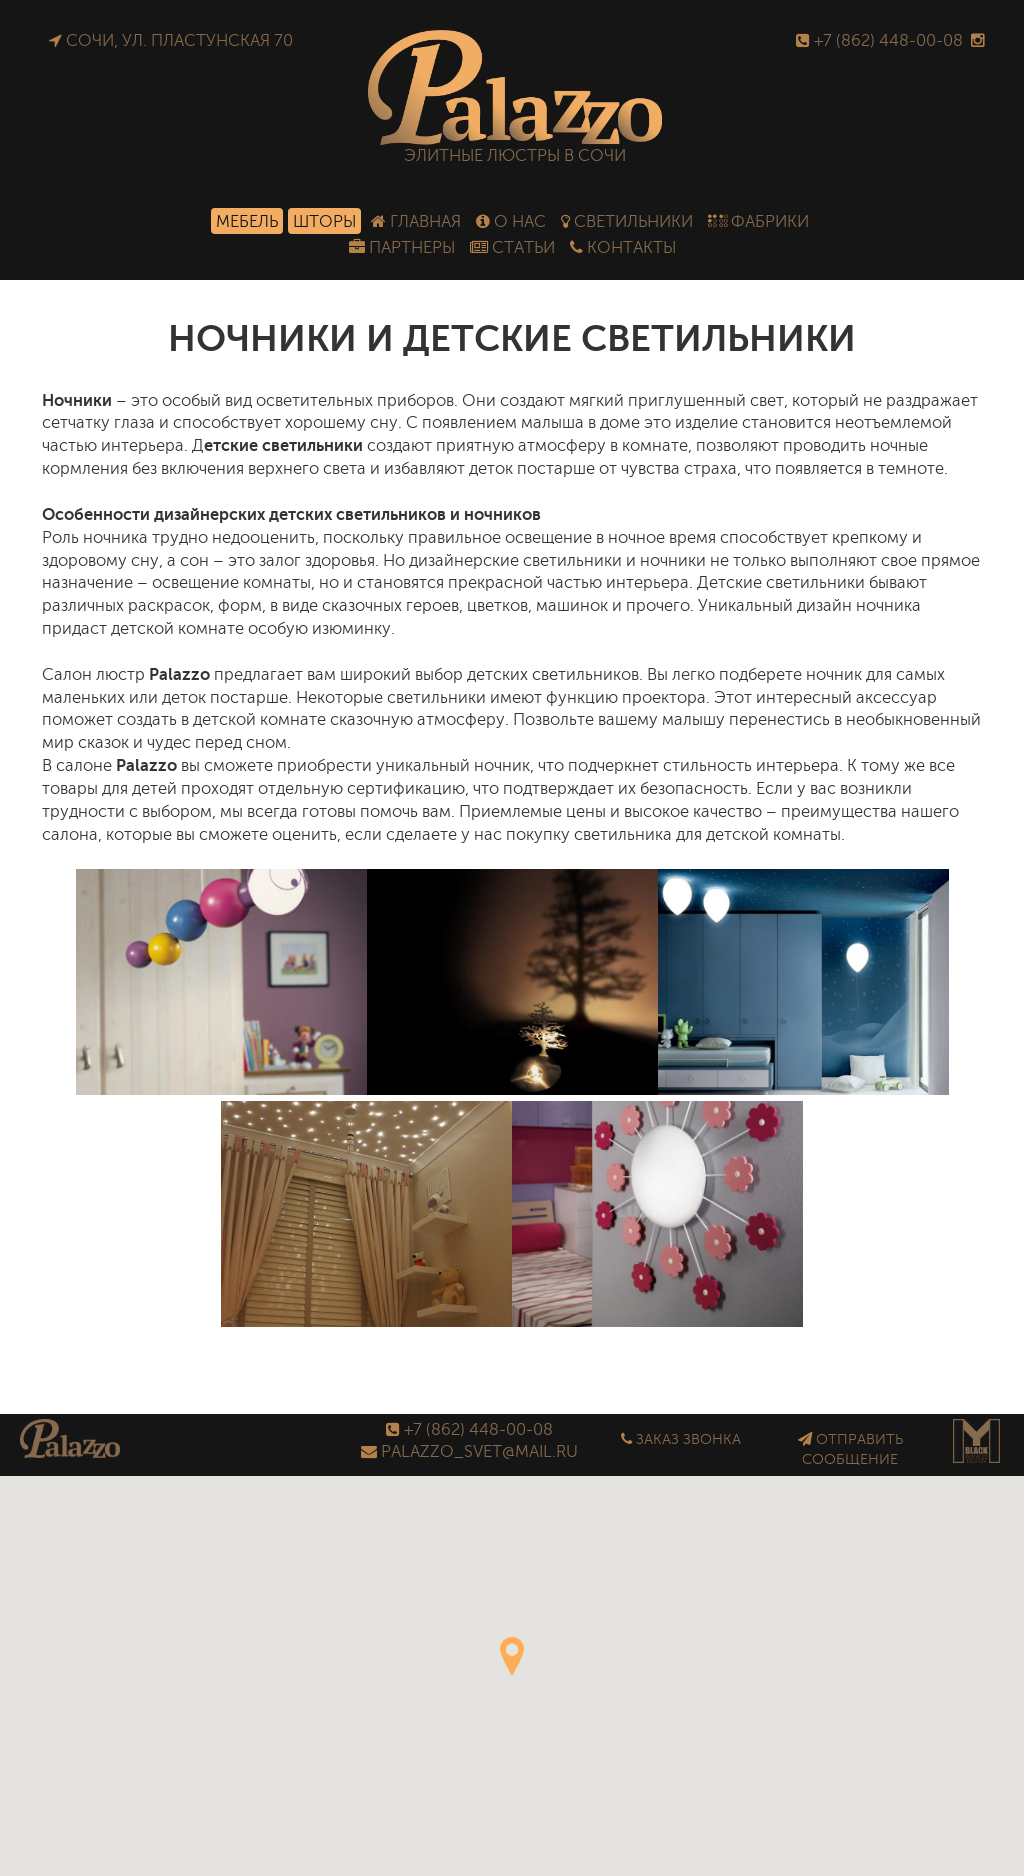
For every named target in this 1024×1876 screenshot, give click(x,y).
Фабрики (758, 221)
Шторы (324, 221)
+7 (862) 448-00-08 (879, 40)
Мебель (247, 221)
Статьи (512, 247)
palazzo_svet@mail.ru (469, 1451)
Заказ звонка (681, 1439)
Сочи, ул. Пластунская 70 (171, 40)
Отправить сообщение (850, 1449)
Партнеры (402, 247)
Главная (416, 221)
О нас (511, 221)
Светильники (627, 221)
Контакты (623, 247)
